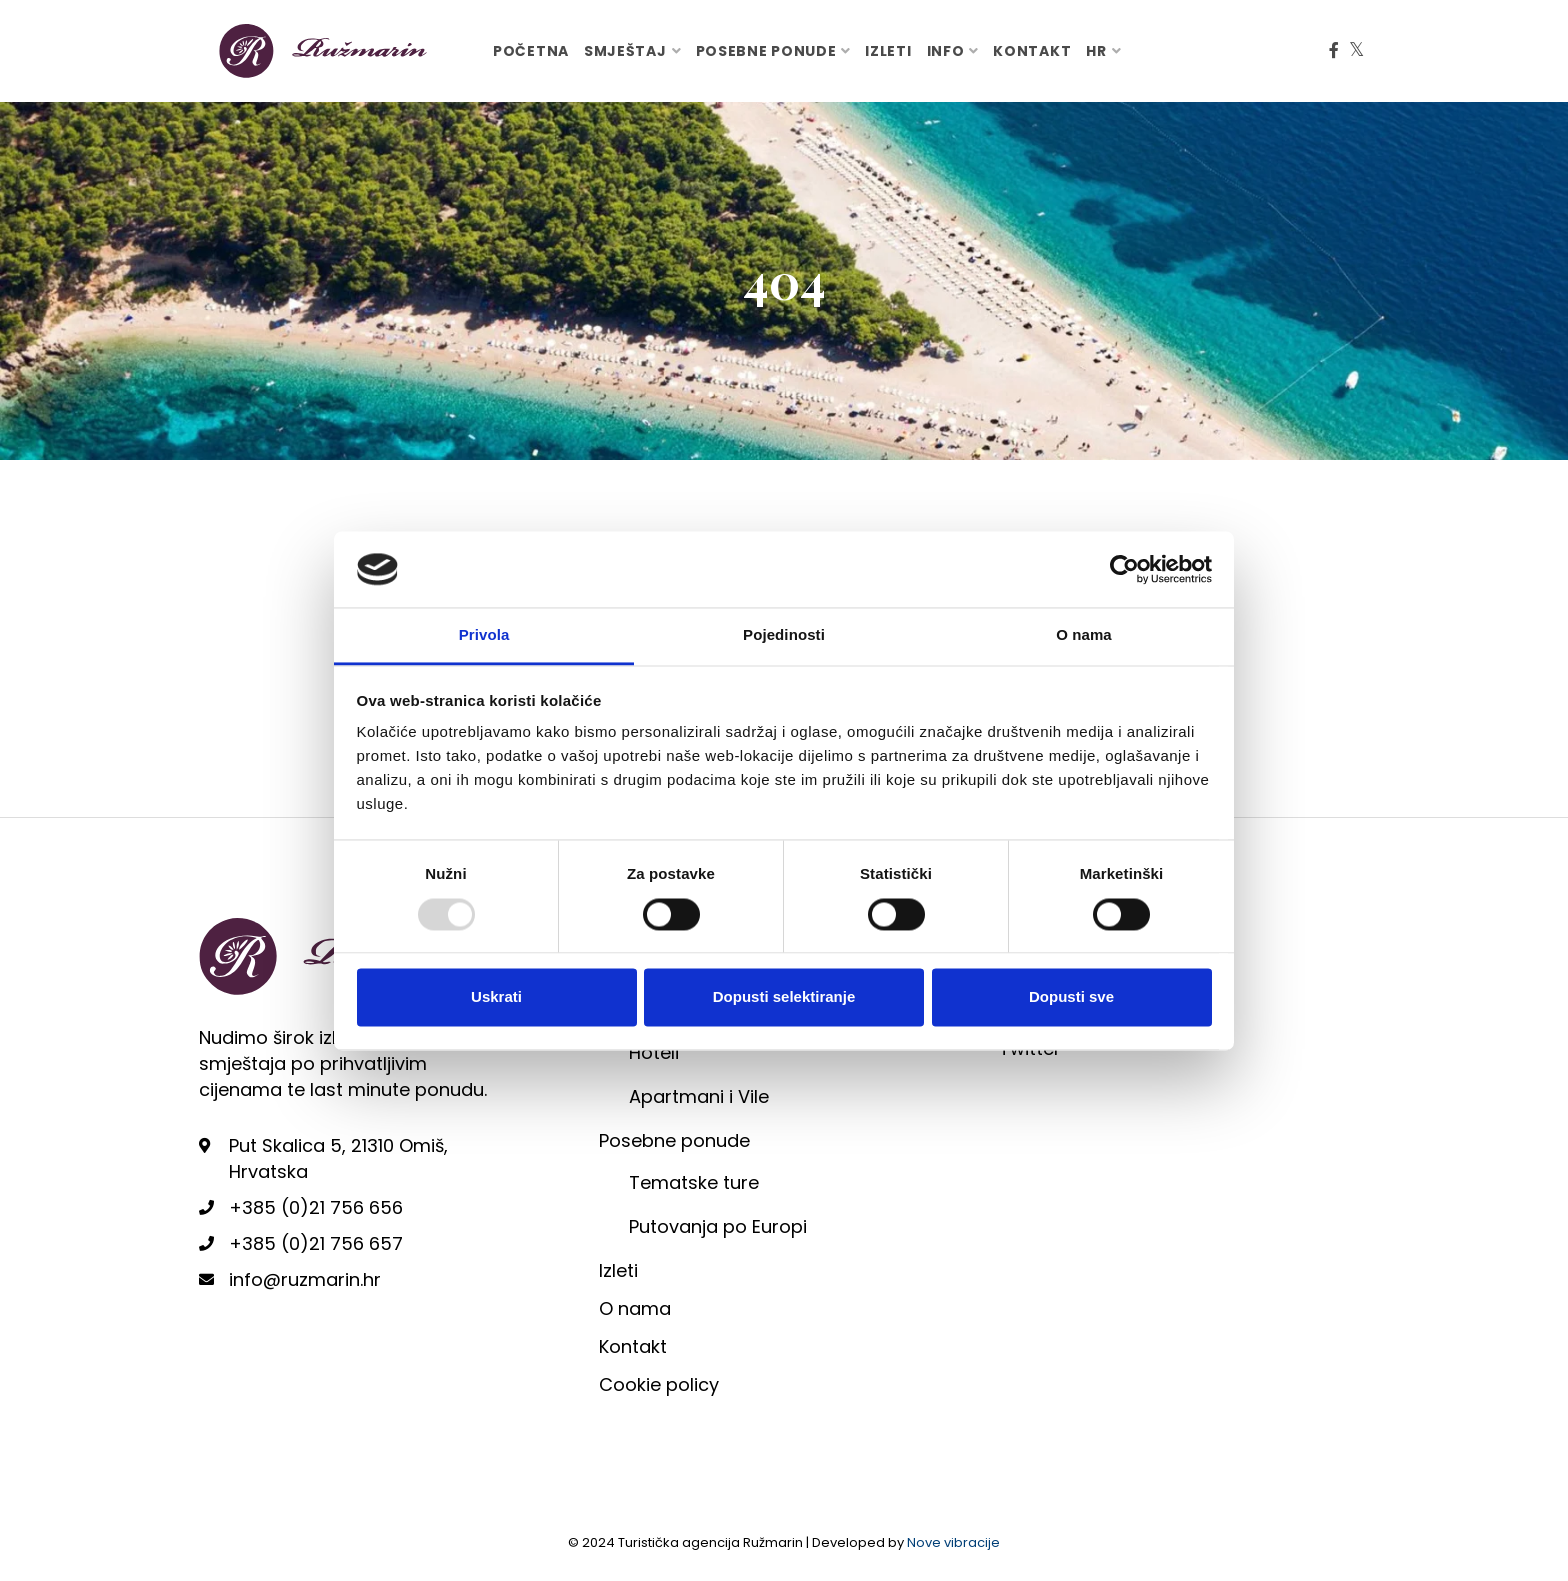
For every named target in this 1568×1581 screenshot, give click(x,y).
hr (1096, 51)
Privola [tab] (484, 635)
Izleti (888, 51)
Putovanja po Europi (718, 1226)
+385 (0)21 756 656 (316, 1207)
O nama (635, 1308)
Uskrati (496, 997)
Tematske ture (694, 1182)
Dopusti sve (1071, 997)
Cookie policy (659, 1384)
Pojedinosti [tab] (784, 635)
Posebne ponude (766, 51)
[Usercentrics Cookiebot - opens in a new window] (1124, 569)
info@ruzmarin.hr (305, 1279)
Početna (531, 51)
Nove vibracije (953, 1542)
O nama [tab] (1084, 635)
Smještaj (625, 51)
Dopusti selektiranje (784, 997)
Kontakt (1032, 51)
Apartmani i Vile (699, 1096)
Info (946, 51)
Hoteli (654, 1052)
